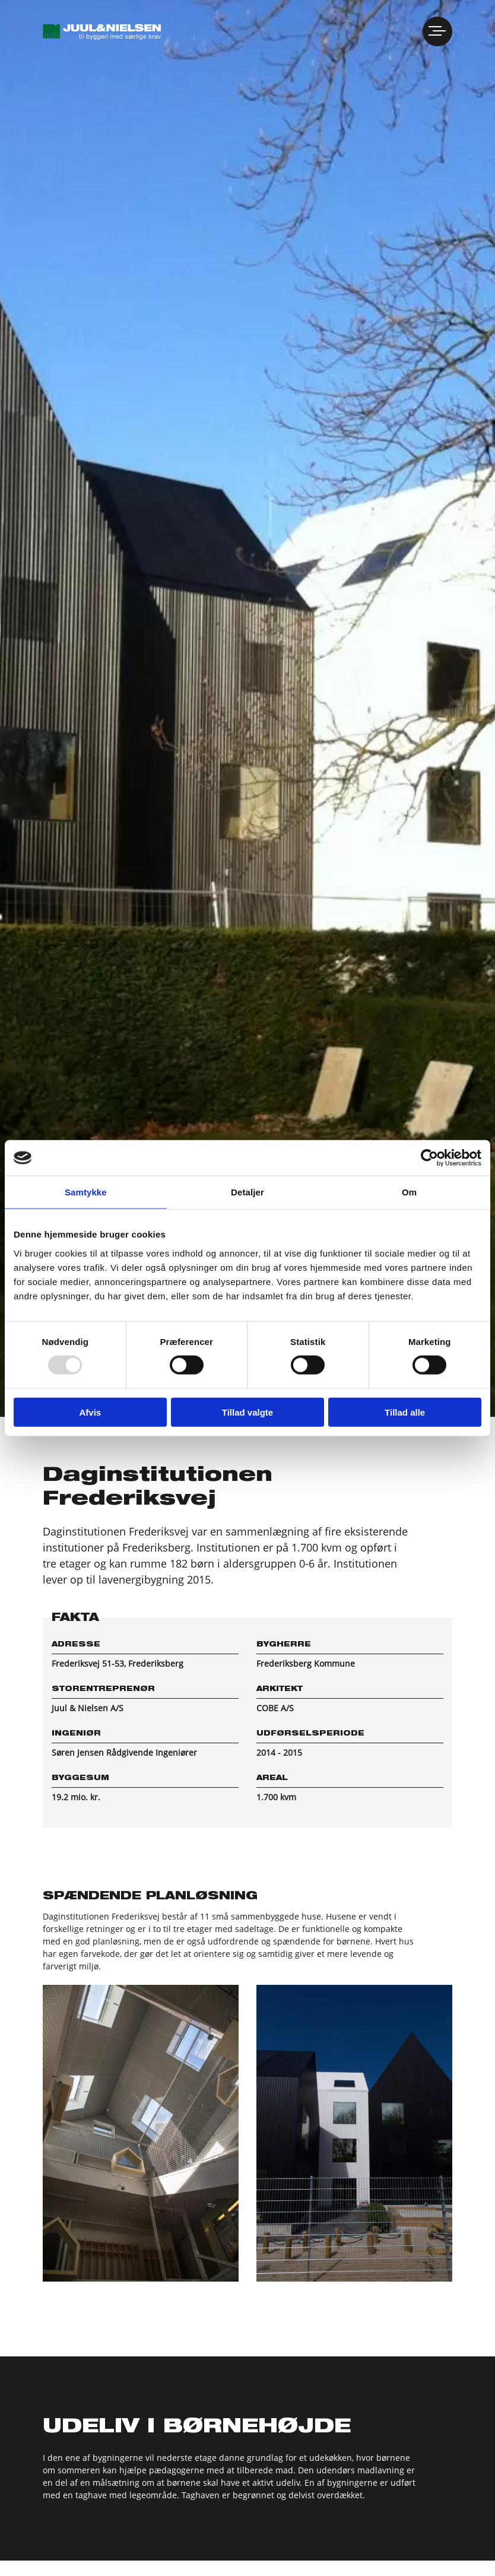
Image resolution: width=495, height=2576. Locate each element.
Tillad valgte (247, 1412)
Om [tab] (409, 1192)
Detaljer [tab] (247, 1192)
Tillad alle (405, 1412)
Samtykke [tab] (86, 1192)
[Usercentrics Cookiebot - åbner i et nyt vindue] (429, 1158)
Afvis (90, 1412)
